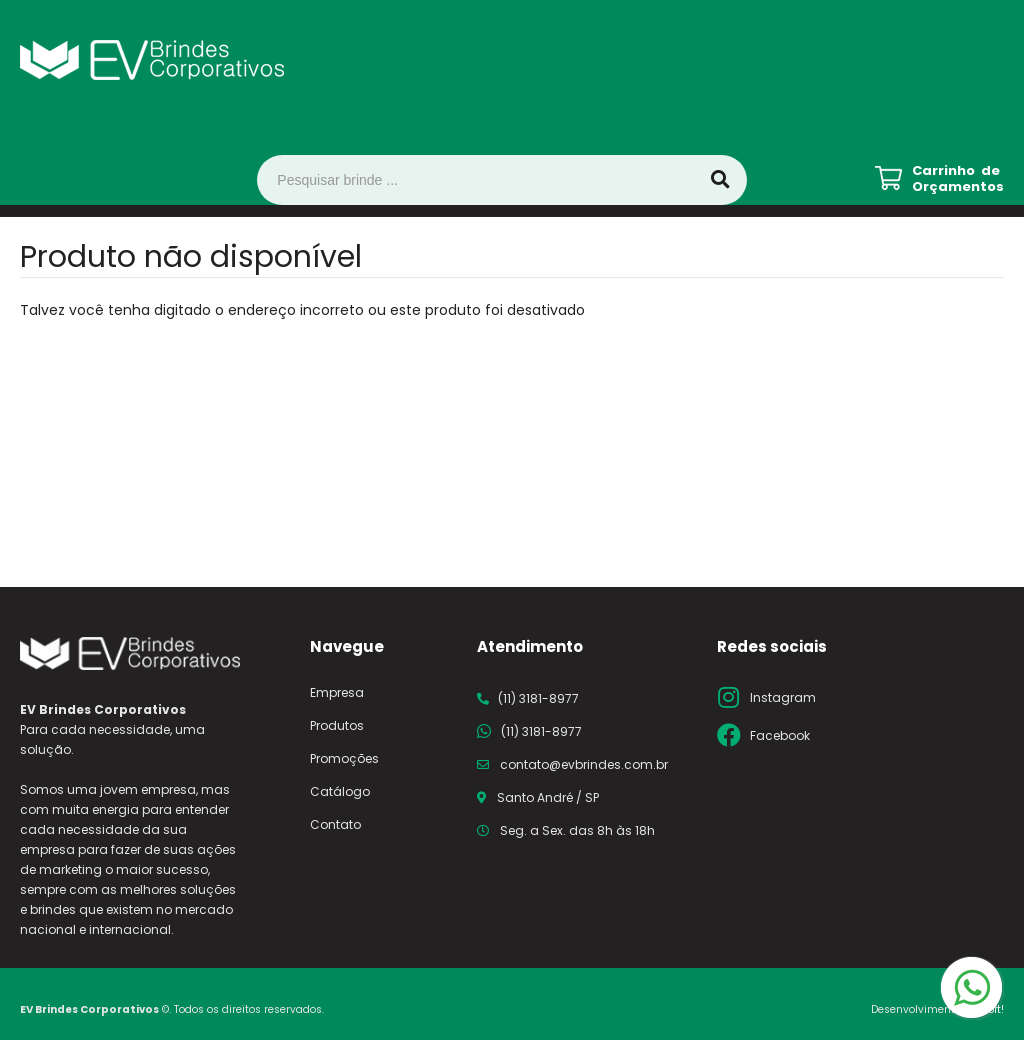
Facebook (780, 735)
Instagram (783, 697)
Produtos (337, 725)
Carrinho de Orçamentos (958, 179)
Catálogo (340, 791)
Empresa (337, 692)
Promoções (344, 758)
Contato (335, 824)
